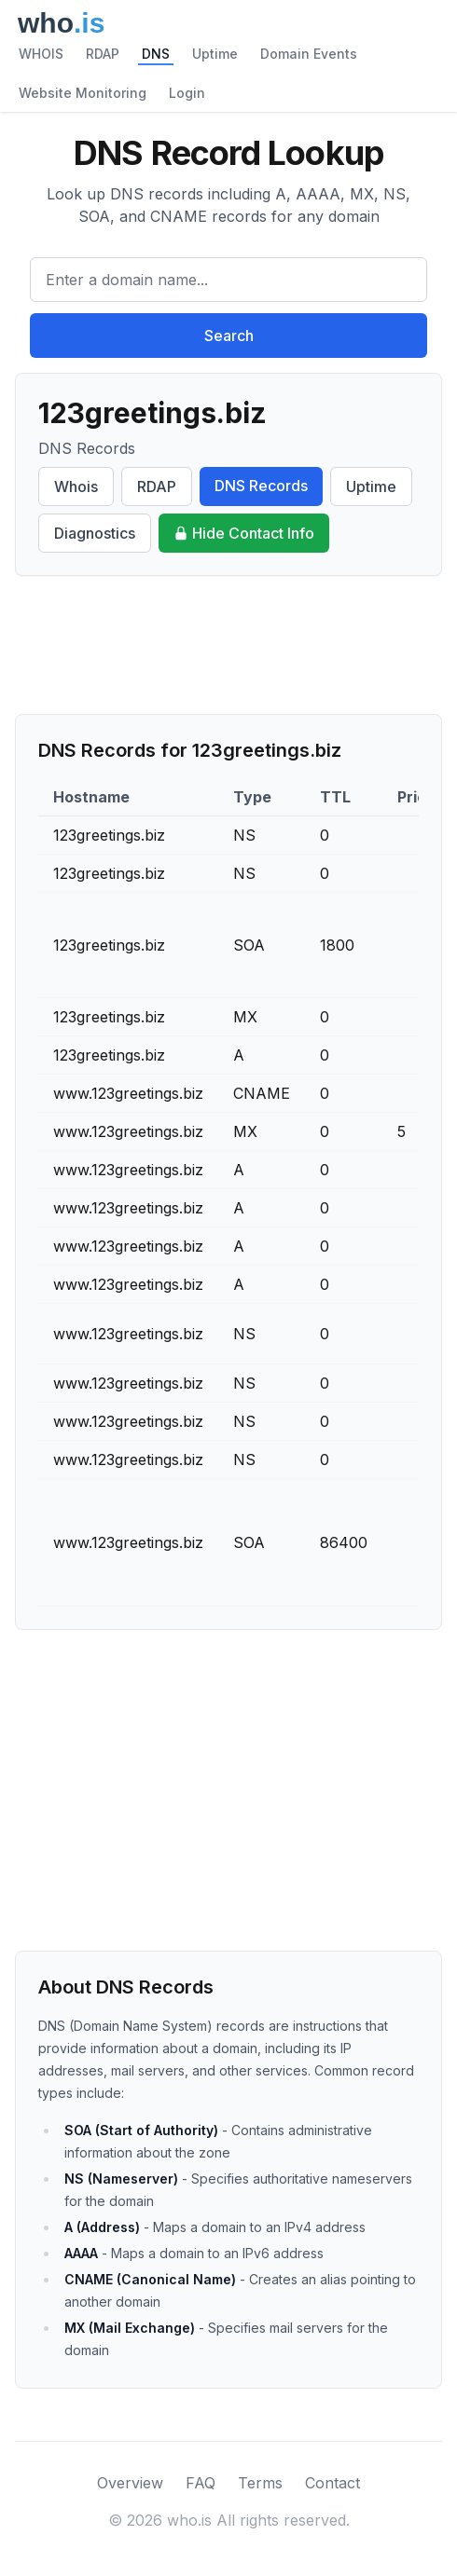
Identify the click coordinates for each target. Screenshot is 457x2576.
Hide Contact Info (243, 533)
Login (187, 93)
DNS (156, 54)
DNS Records (261, 485)
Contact (332, 2482)
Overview (130, 2482)
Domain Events (308, 54)
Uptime (215, 54)
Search (229, 335)
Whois (76, 486)
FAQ (200, 2482)
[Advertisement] (228, 645)
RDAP (102, 54)
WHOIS (41, 54)
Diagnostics (94, 533)
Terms (260, 2482)
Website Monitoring (82, 93)
